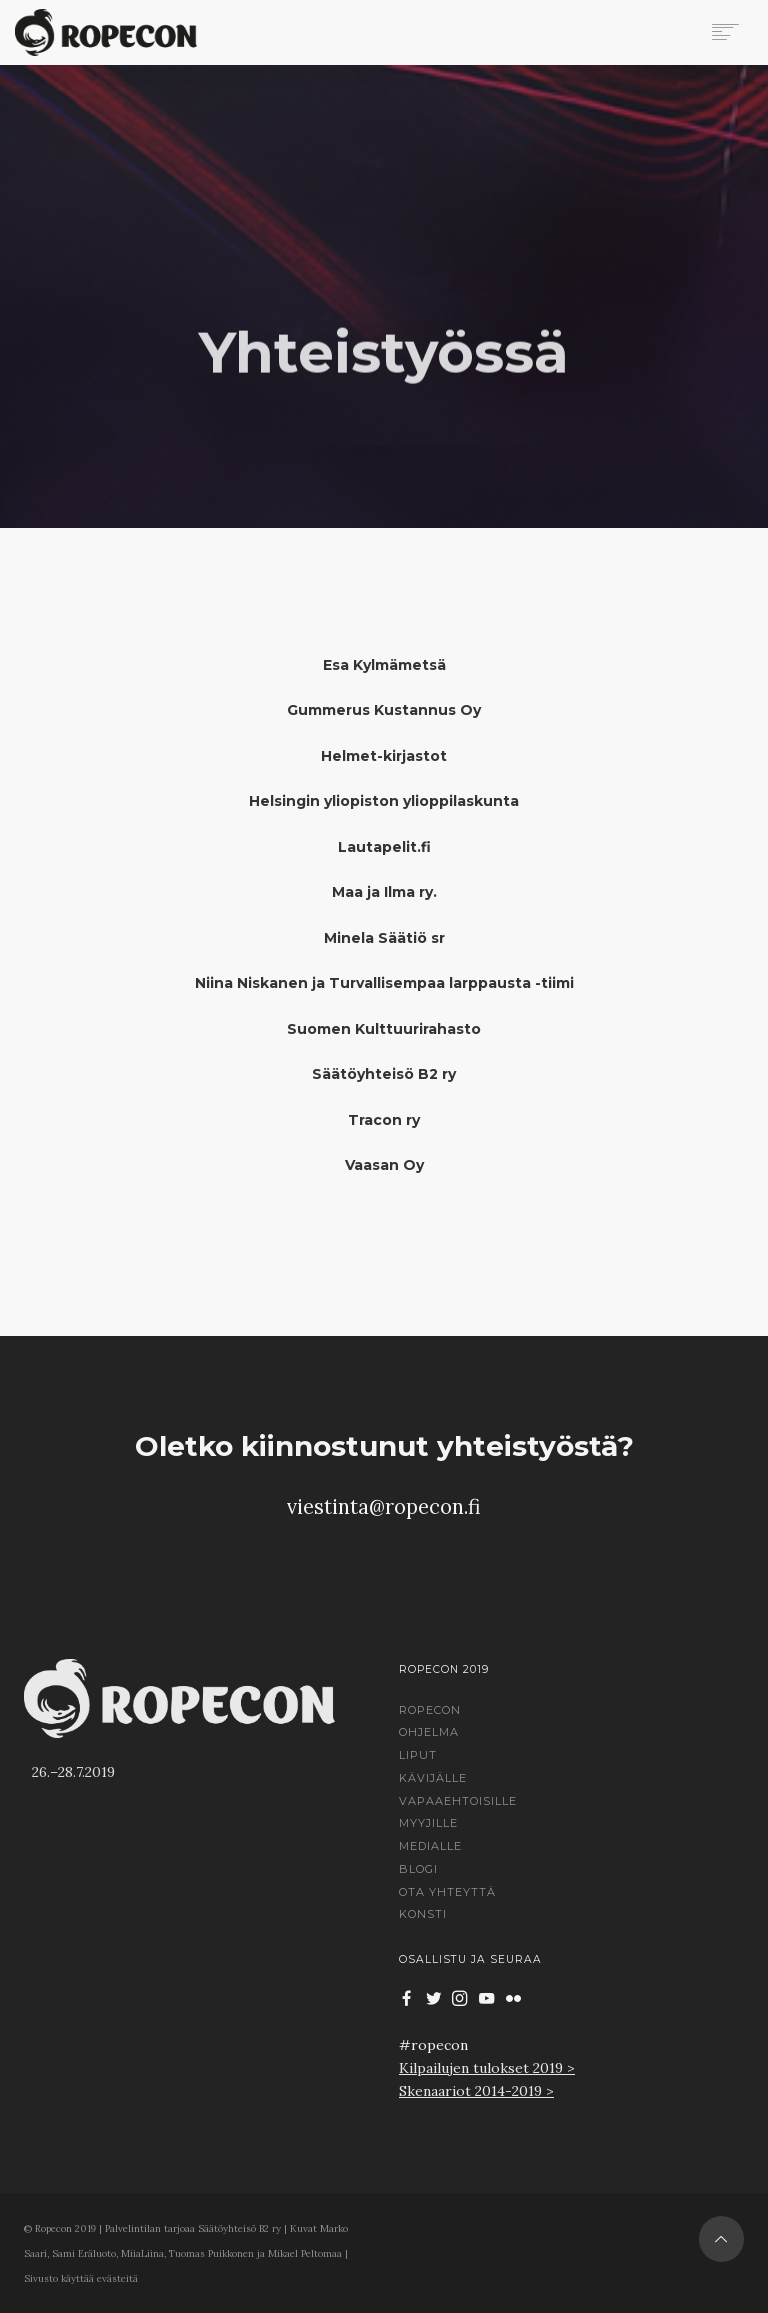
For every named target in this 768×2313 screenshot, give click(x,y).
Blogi (418, 1869)
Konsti (423, 1914)
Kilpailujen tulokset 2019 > (487, 2068)
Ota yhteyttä (447, 1892)
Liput (418, 1755)
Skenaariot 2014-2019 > (476, 2091)
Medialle (430, 1846)
